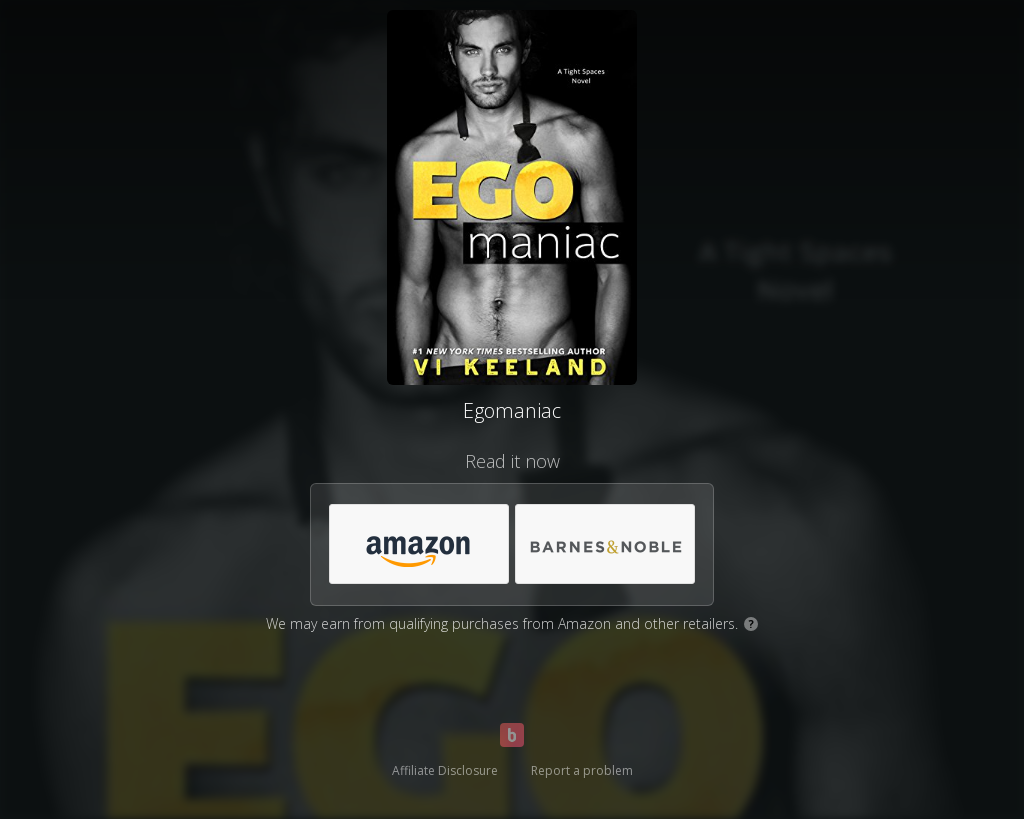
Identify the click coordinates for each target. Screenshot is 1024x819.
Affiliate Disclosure (445, 770)
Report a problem (582, 770)
